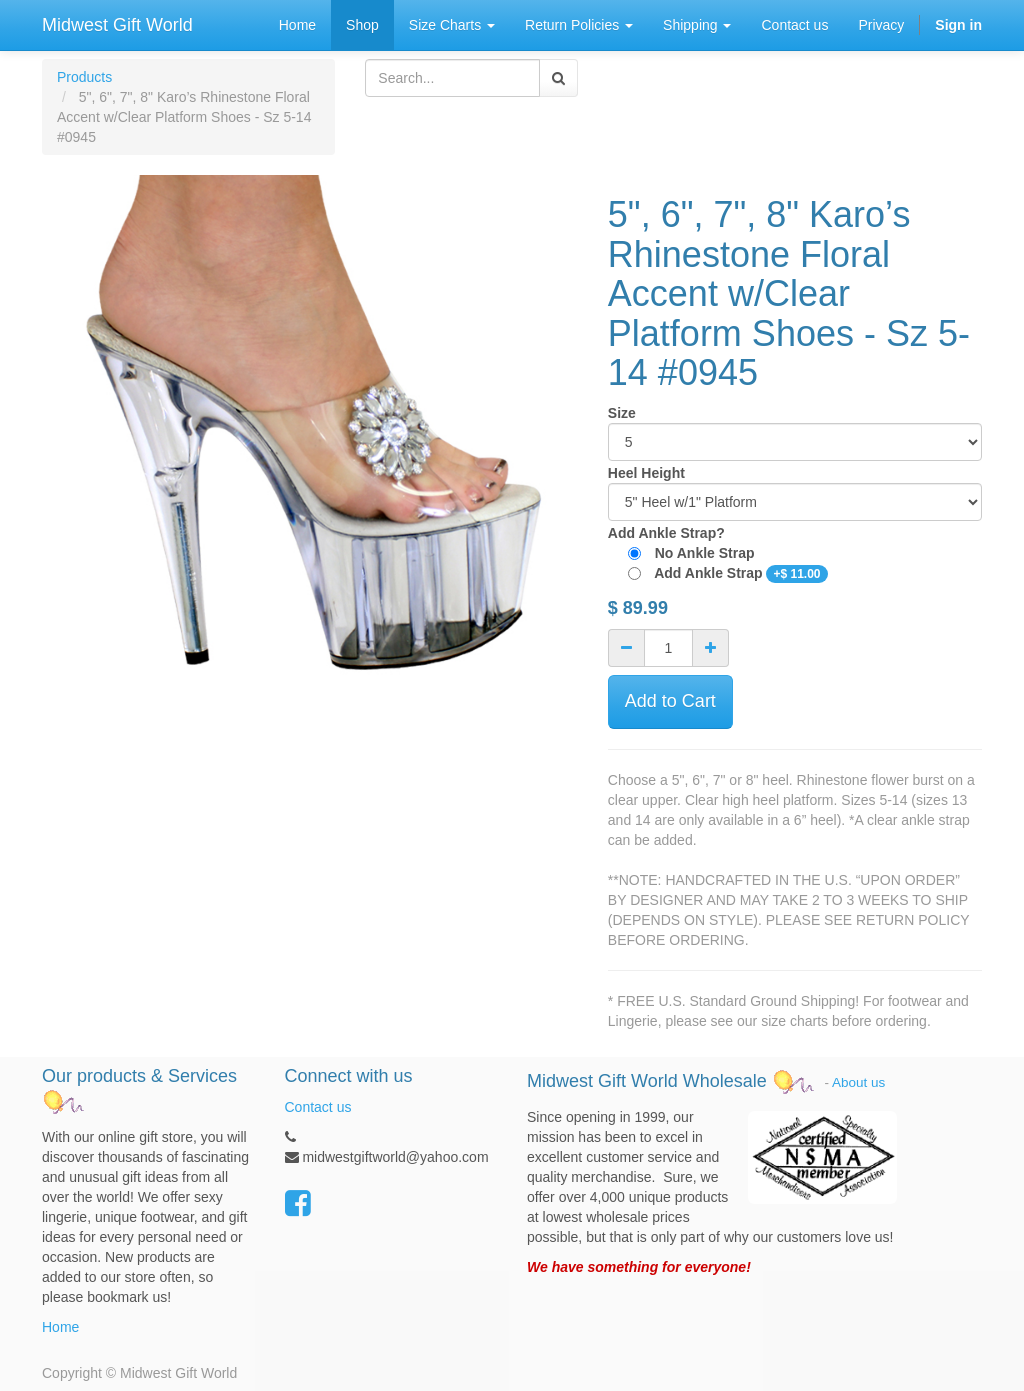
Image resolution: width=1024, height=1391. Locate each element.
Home (60, 1327)
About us (858, 1081)
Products (84, 77)
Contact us (318, 1107)
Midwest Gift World (117, 25)
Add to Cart (670, 701)
